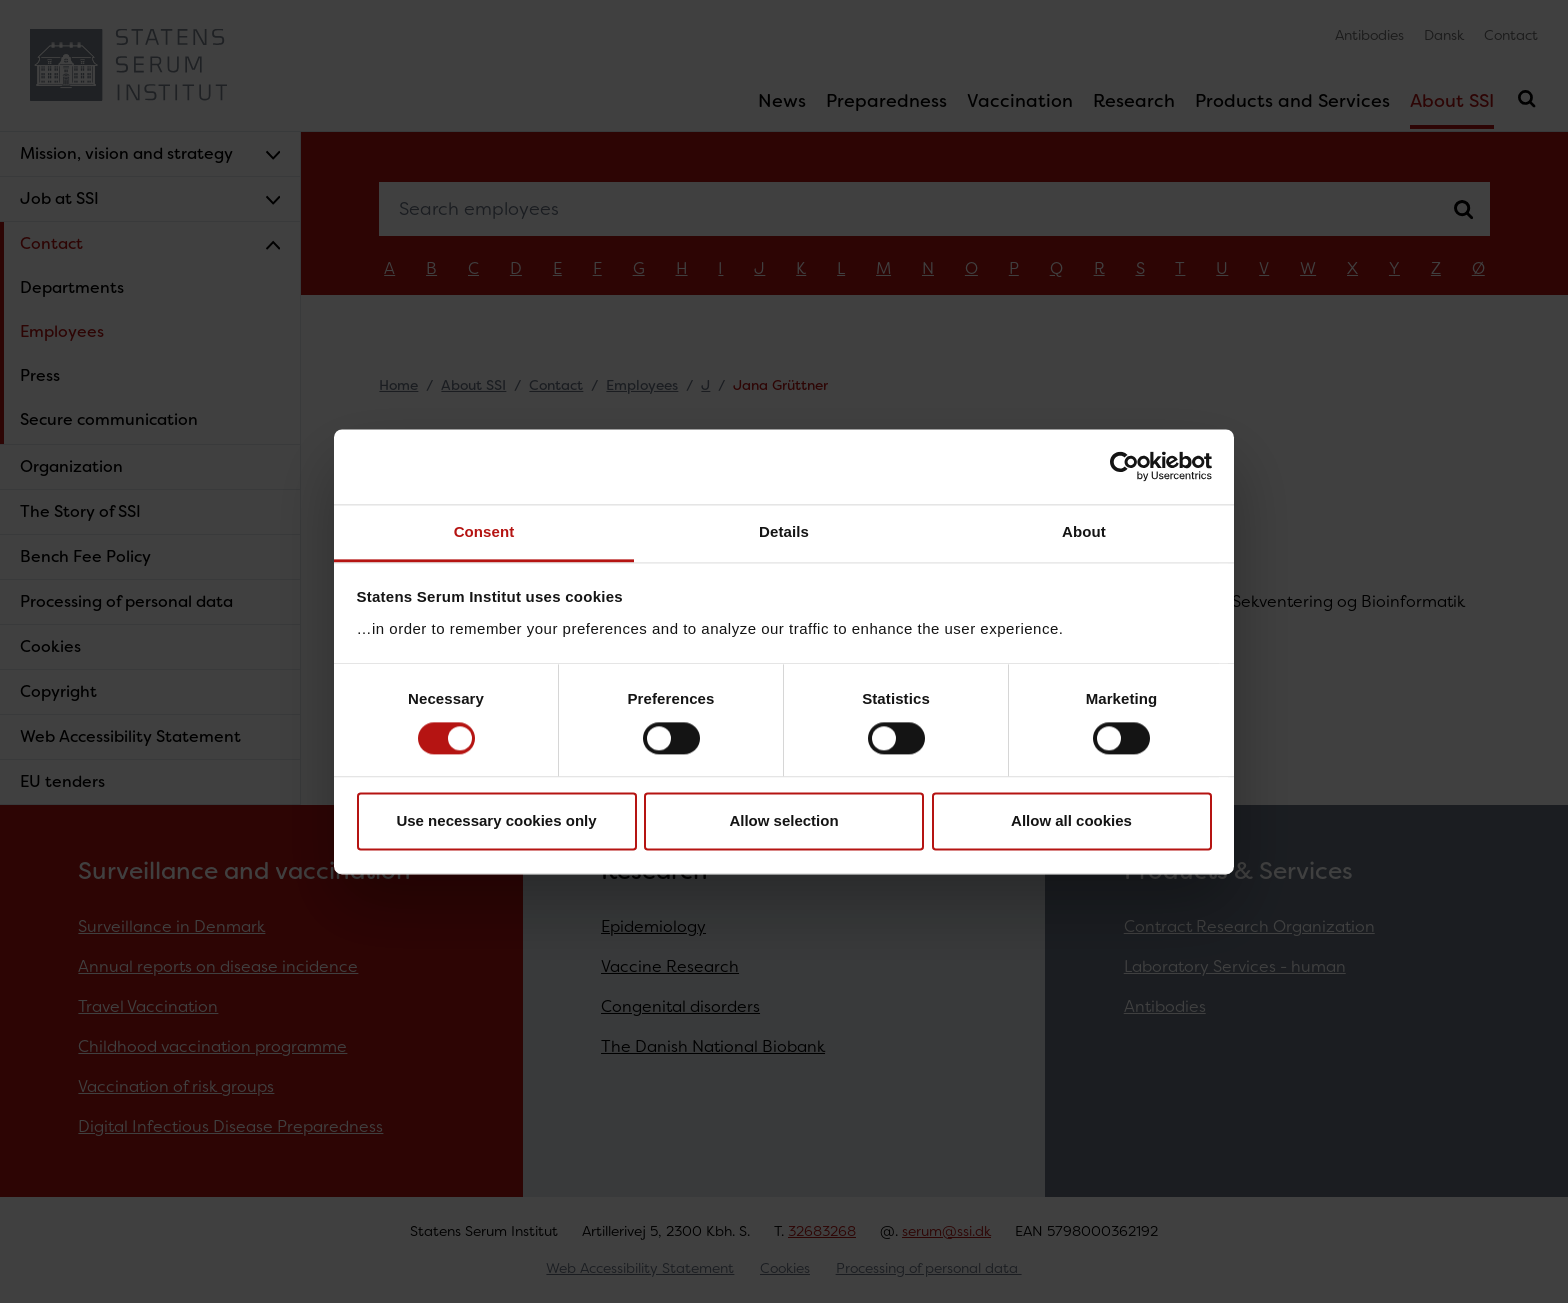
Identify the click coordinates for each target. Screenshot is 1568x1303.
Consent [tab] (484, 531)
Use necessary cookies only (496, 821)
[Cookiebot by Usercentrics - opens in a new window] (1124, 466)
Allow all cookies (1071, 821)
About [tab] (1084, 531)
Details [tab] (784, 531)
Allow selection (783, 821)
